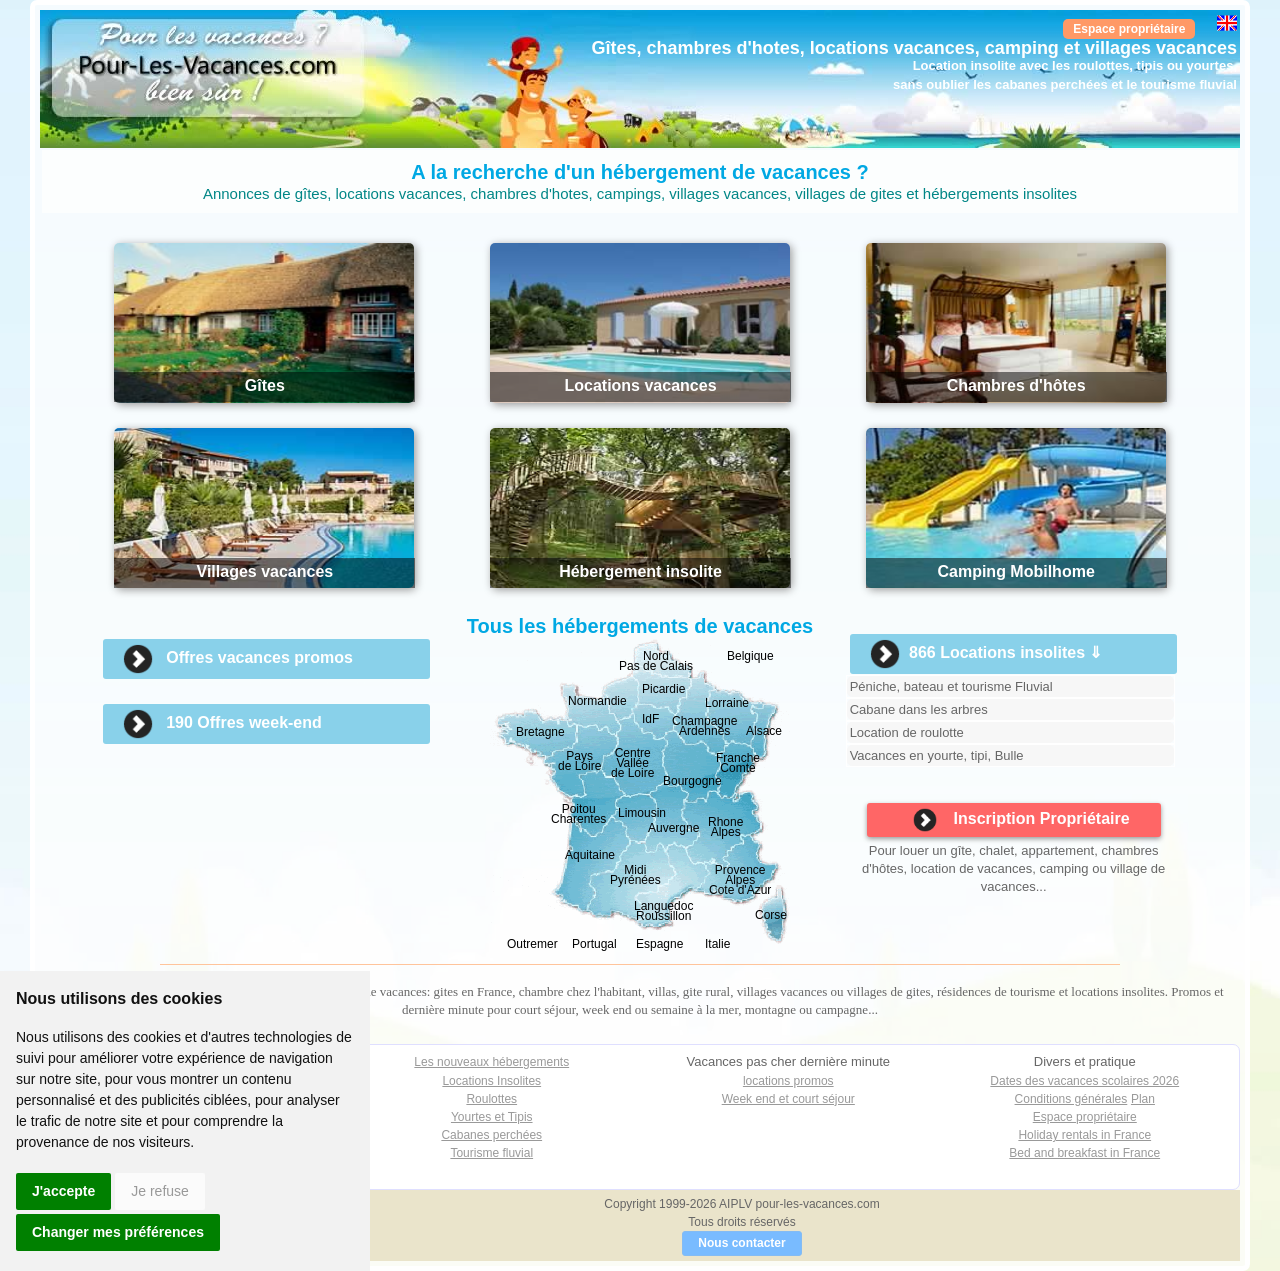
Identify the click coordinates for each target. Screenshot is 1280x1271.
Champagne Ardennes (704, 726)
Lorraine (727, 703)
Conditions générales (1071, 1099)
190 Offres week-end (244, 722)
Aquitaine (590, 855)
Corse (771, 915)
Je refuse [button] (160, 1191)
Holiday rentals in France (1084, 1135)
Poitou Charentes (578, 814)
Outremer (532, 944)
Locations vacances (640, 385)
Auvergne (673, 828)
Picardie (663, 689)
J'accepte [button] (63, 1191)
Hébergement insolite (640, 571)
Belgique (750, 656)
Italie (717, 944)
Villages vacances (265, 571)
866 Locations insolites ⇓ (1006, 652)
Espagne (659, 944)
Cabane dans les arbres (919, 709)
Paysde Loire (579, 761)
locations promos (788, 1081)
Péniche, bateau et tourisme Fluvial (951, 686)
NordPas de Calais (656, 661)
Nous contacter (741, 1243)
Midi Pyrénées (635, 875)
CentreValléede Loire (632, 763)
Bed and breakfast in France (1084, 1153)
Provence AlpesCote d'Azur (740, 880)
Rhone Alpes (725, 827)
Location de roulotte (907, 732)
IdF (650, 719)
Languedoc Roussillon (663, 911)
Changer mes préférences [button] (118, 1232)
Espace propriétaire (1129, 29)
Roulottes (491, 1099)
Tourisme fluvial (491, 1153)
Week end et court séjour (788, 1099)
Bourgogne (692, 781)
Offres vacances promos (259, 657)
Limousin (642, 813)
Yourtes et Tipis (492, 1117)
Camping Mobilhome (1015, 571)
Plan (1143, 1099)
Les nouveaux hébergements (491, 1062)
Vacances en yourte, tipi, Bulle (937, 755)
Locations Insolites (491, 1081)
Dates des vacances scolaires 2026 (1084, 1081)
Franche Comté (738, 763)
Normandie (597, 701)
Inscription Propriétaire (1021, 820)
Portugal (594, 944)
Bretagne (540, 732)
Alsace (764, 731)
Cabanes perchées (491, 1135)
